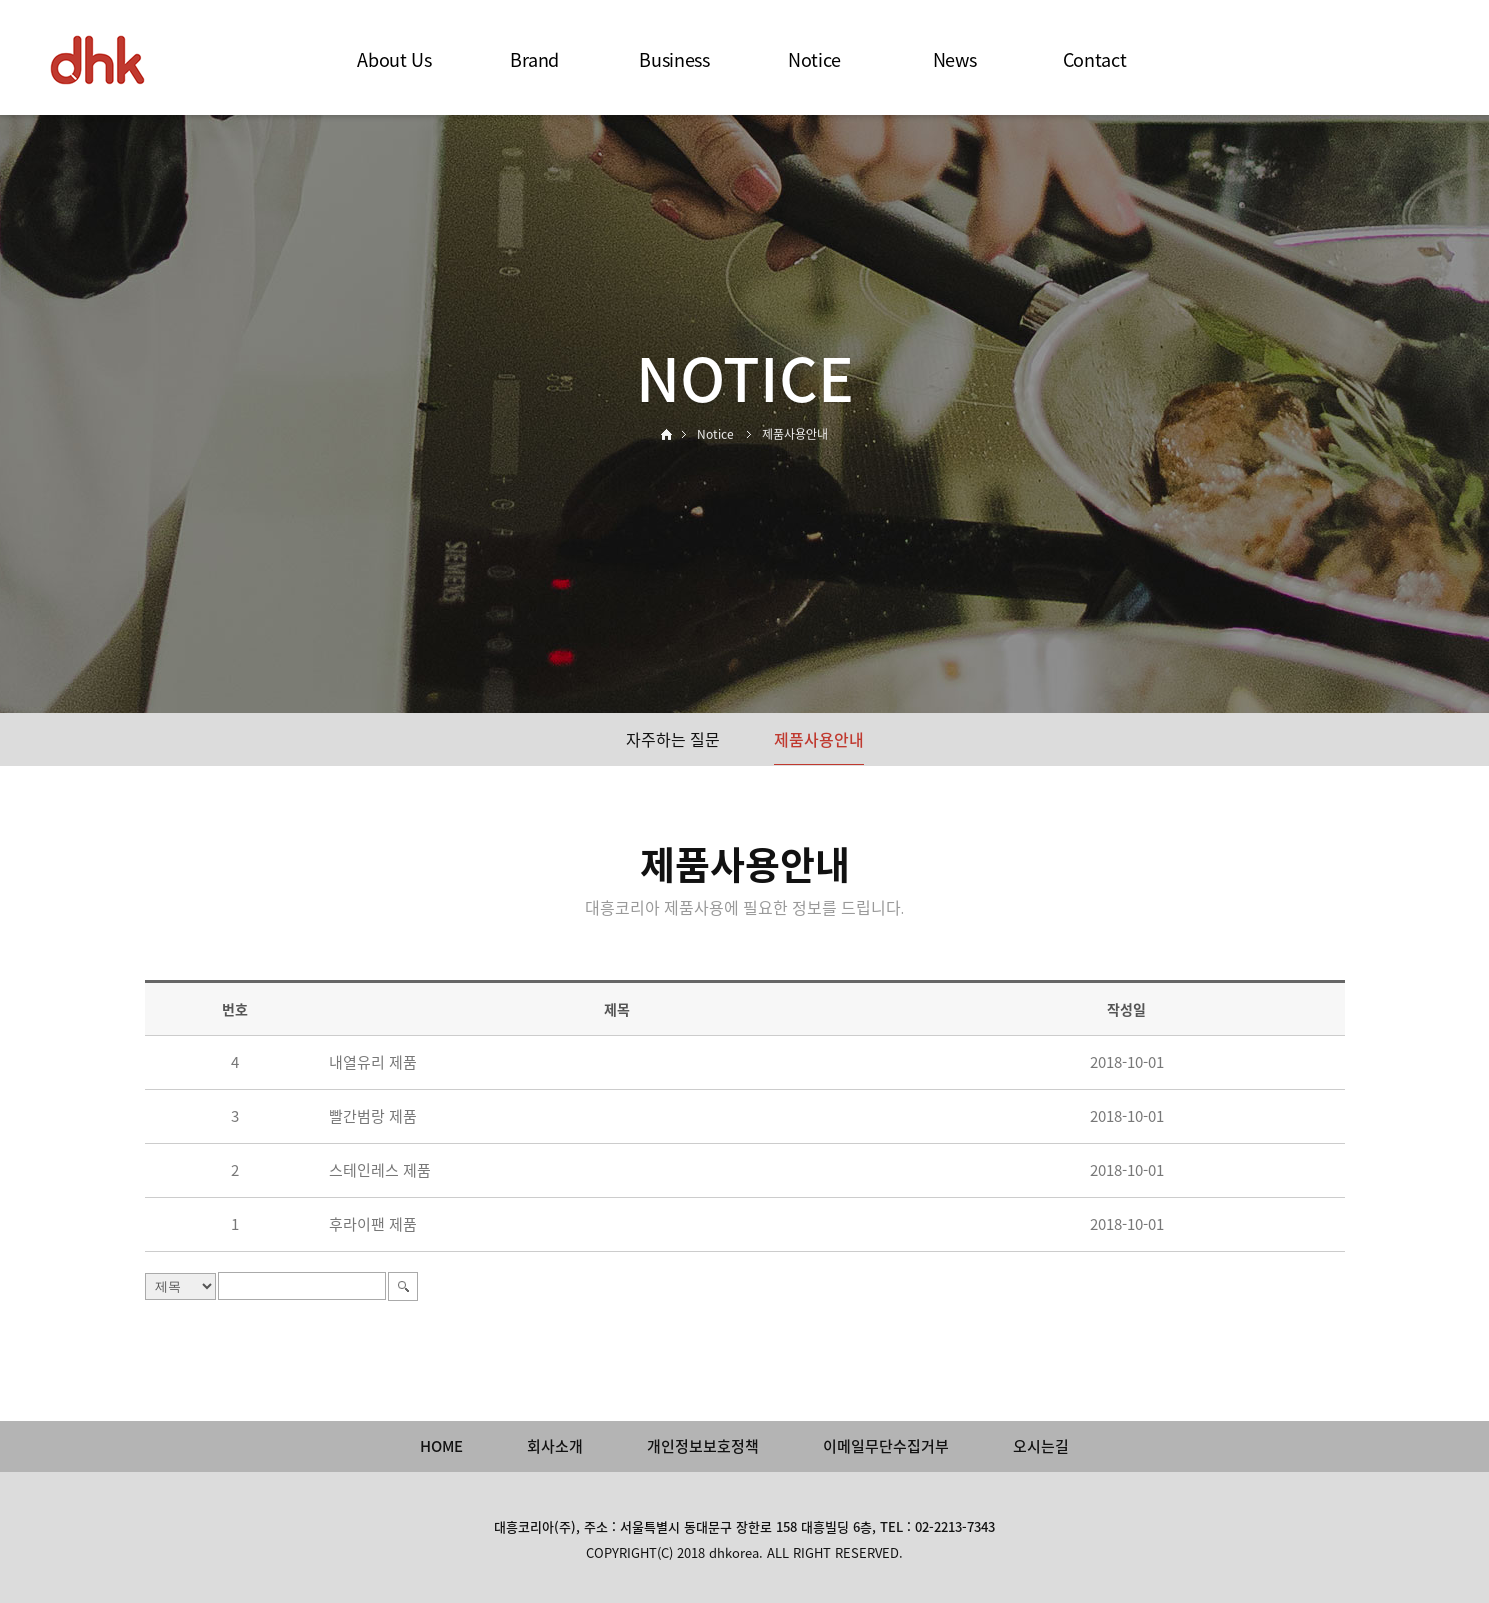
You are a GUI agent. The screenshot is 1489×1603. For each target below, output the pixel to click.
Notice (814, 59)
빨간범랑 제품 (373, 1116)
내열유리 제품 (373, 1062)
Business (674, 59)
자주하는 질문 (673, 739)
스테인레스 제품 (380, 1170)
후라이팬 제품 (373, 1224)
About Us (394, 59)
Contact (1094, 59)
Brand (534, 59)
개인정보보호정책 (703, 1446)
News (955, 59)
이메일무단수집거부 (886, 1446)
